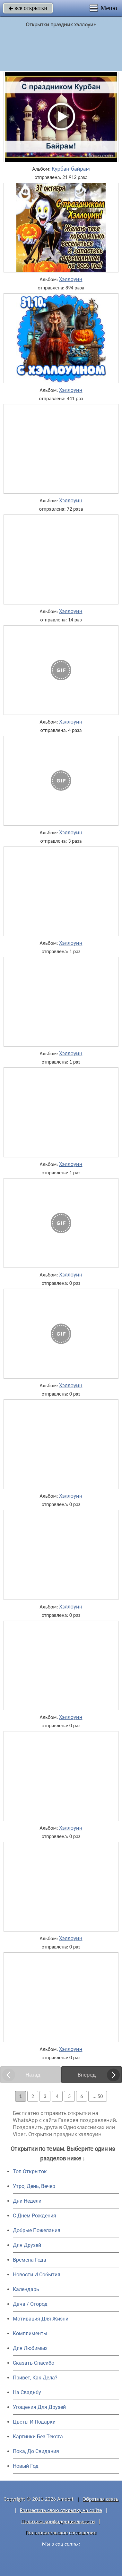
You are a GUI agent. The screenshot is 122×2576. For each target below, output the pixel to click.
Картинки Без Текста (38, 2437)
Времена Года (29, 2260)
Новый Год (26, 2466)
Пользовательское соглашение (60, 2532)
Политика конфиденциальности (58, 2521)
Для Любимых (30, 2348)
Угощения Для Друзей (39, 2407)
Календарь (26, 2289)
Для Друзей (27, 2245)
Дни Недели (27, 2201)
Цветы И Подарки (34, 2422)
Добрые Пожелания (36, 2230)
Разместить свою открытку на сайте (61, 2510)
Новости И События (36, 2275)
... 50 (97, 2096)
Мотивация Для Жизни (40, 2319)
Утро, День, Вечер (34, 2186)
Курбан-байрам (71, 169)
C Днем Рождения (34, 2216)
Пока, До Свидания (36, 2451)
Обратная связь (100, 2499)
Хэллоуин (70, 279)
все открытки (28, 8)
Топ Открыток (30, 2171)
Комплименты (30, 2333)
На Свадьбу (27, 2392)
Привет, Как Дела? (35, 2378)
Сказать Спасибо (33, 2363)
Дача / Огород (30, 2304)
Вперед (87, 2074)
